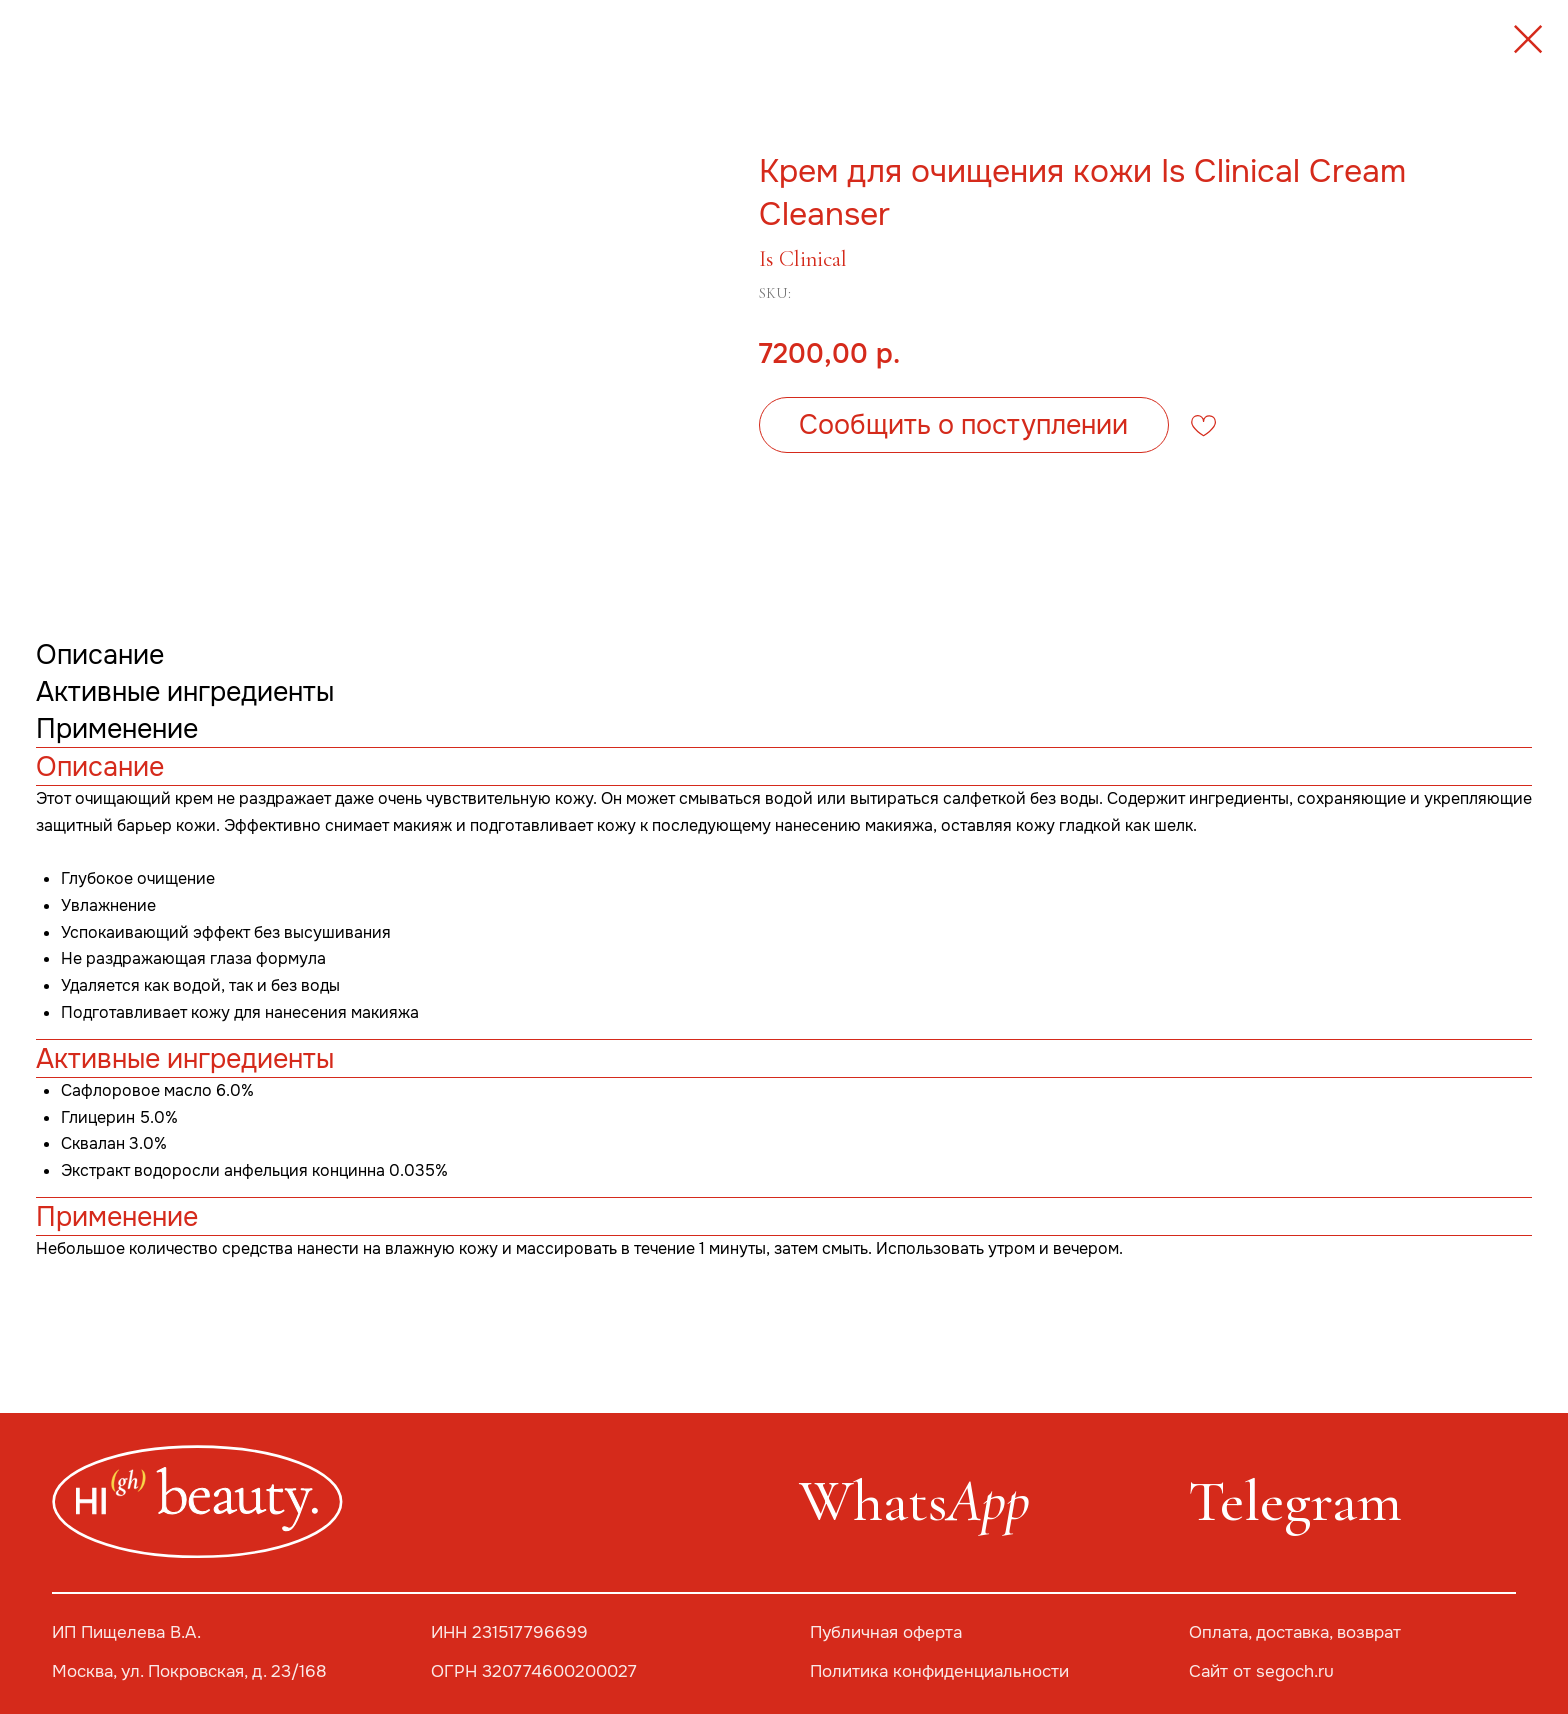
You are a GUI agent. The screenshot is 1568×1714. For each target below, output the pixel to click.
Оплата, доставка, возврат (1295, 1632)
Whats (914, 1501)
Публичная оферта (886, 1632)
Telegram (1295, 1501)
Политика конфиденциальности (939, 1671)
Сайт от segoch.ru (1261, 1671)
